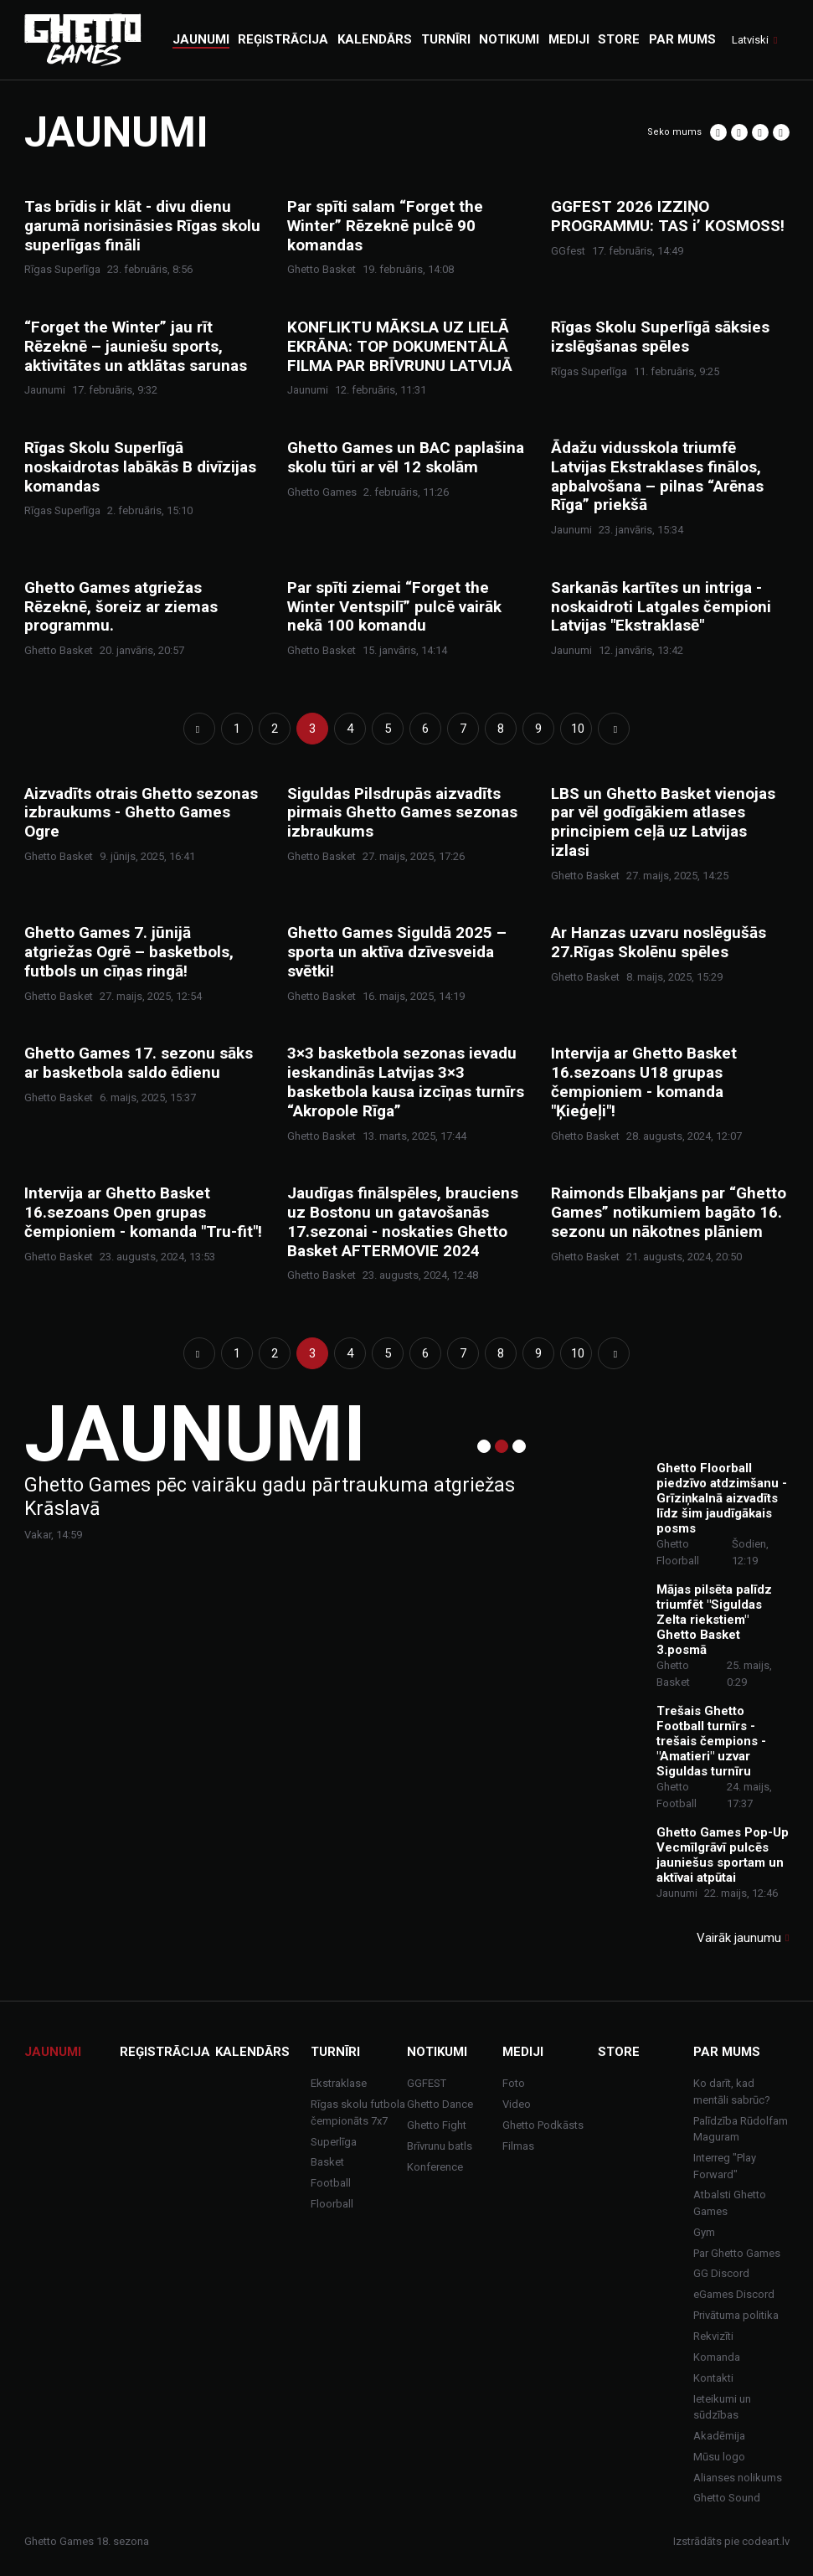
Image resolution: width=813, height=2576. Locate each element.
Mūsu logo (719, 2456)
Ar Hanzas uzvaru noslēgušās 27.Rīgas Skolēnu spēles (658, 942)
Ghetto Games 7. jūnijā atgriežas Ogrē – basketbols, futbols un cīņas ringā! (129, 952)
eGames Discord (733, 2294)
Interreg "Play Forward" (724, 2166)
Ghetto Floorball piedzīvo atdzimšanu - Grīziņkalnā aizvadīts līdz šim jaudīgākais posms (721, 1498)
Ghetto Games (322, 492)
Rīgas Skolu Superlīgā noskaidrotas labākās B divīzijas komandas (140, 467)
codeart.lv (766, 2541)
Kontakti (713, 2378)
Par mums (726, 2051)
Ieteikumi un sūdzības (722, 2407)
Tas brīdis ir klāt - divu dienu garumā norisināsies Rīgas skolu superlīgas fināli (142, 226)
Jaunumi (44, 390)
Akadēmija (719, 2435)
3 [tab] (519, 1446)
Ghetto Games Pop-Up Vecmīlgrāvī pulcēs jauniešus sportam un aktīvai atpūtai (722, 1855)
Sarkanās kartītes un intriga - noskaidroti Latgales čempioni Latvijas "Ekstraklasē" (661, 607)
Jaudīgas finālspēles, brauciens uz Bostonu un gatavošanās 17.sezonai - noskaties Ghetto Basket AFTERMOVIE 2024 (402, 1222)
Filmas (518, 2146)
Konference (435, 2167)
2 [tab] (501, 1446)
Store (619, 2051)
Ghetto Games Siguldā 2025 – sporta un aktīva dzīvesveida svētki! (397, 952)
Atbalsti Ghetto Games (729, 2203)
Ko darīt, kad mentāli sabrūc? (731, 2091)
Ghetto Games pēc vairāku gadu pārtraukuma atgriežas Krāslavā (269, 1497)
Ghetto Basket (321, 269)
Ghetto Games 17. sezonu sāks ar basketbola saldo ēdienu (138, 1063)
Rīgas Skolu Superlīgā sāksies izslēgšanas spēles (660, 337)
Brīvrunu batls (439, 2146)
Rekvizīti (713, 2336)
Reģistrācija (165, 2051)
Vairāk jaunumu (739, 1937)
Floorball (332, 2203)
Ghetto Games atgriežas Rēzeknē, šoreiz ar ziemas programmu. (121, 607)
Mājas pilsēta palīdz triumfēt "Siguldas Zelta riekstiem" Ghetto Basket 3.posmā (714, 1619)
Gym (704, 2232)
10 (577, 728)
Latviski (750, 39)
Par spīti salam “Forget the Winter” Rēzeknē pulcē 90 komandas (385, 226)
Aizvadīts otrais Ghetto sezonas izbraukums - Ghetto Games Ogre (141, 813)
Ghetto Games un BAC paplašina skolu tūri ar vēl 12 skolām (405, 458)
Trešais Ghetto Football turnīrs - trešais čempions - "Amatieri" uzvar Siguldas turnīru (711, 1741)
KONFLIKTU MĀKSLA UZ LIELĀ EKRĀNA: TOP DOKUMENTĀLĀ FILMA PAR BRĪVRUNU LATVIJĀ (399, 346)
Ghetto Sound (726, 2497)
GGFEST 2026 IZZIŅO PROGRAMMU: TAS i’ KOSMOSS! (668, 216)
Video (516, 2104)
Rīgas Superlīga (62, 269)
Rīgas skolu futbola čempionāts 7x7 (358, 2112)
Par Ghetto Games (736, 2253)
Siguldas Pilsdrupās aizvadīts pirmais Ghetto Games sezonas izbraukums (402, 813)
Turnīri (335, 2051)
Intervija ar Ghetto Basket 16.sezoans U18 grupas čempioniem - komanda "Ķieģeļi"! (644, 1082)
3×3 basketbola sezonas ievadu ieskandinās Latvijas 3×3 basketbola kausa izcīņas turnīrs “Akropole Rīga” (405, 1082)
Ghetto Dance (440, 2104)
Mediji (522, 2051)
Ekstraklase (339, 2083)
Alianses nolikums (737, 2477)
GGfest (568, 251)
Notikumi (437, 2051)
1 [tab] (484, 1446)
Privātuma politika (736, 2315)
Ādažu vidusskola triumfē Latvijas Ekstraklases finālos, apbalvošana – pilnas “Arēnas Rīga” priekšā (657, 476)
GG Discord (721, 2273)
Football (331, 2183)
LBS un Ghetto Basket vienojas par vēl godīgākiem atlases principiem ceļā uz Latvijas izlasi (663, 822)
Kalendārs (252, 2051)
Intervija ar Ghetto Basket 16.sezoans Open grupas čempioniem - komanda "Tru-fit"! (143, 1212)
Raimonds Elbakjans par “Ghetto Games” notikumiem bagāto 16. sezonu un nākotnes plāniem (668, 1212)
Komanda (716, 2357)
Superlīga (334, 2142)
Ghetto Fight (436, 2125)
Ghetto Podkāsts (543, 2125)
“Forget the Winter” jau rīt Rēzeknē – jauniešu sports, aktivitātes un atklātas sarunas (135, 346)
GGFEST (426, 2083)
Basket (327, 2162)
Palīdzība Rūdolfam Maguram (740, 2129)
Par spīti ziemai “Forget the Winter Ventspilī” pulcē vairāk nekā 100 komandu (394, 607)
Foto (513, 2083)
